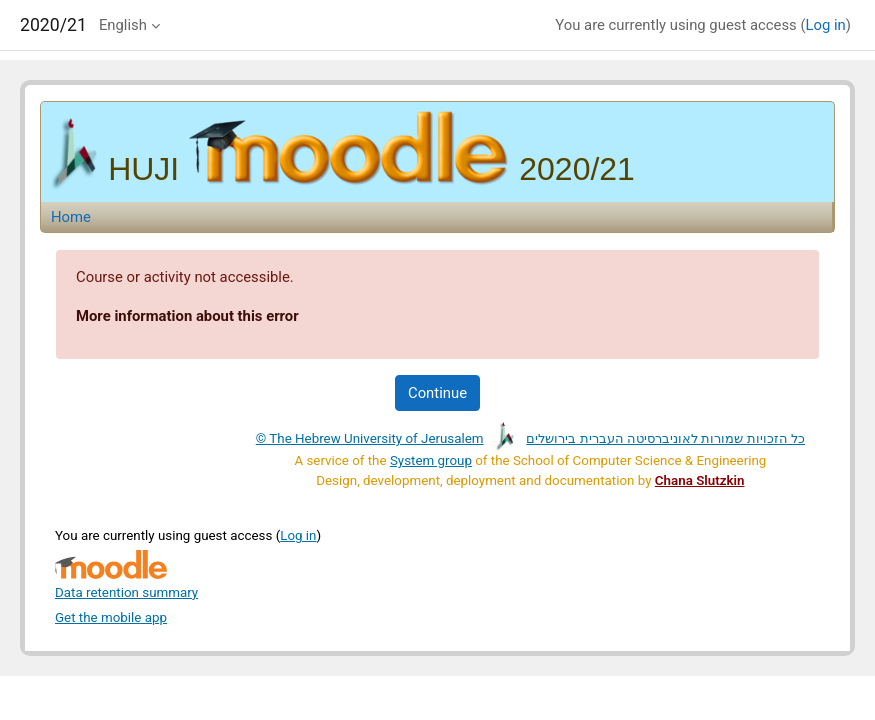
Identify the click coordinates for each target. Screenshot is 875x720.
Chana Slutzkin (700, 480)
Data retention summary (126, 592)
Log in (826, 25)
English (123, 25)
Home (71, 217)
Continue (437, 393)
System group (431, 460)
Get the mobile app (111, 617)
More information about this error (187, 316)
